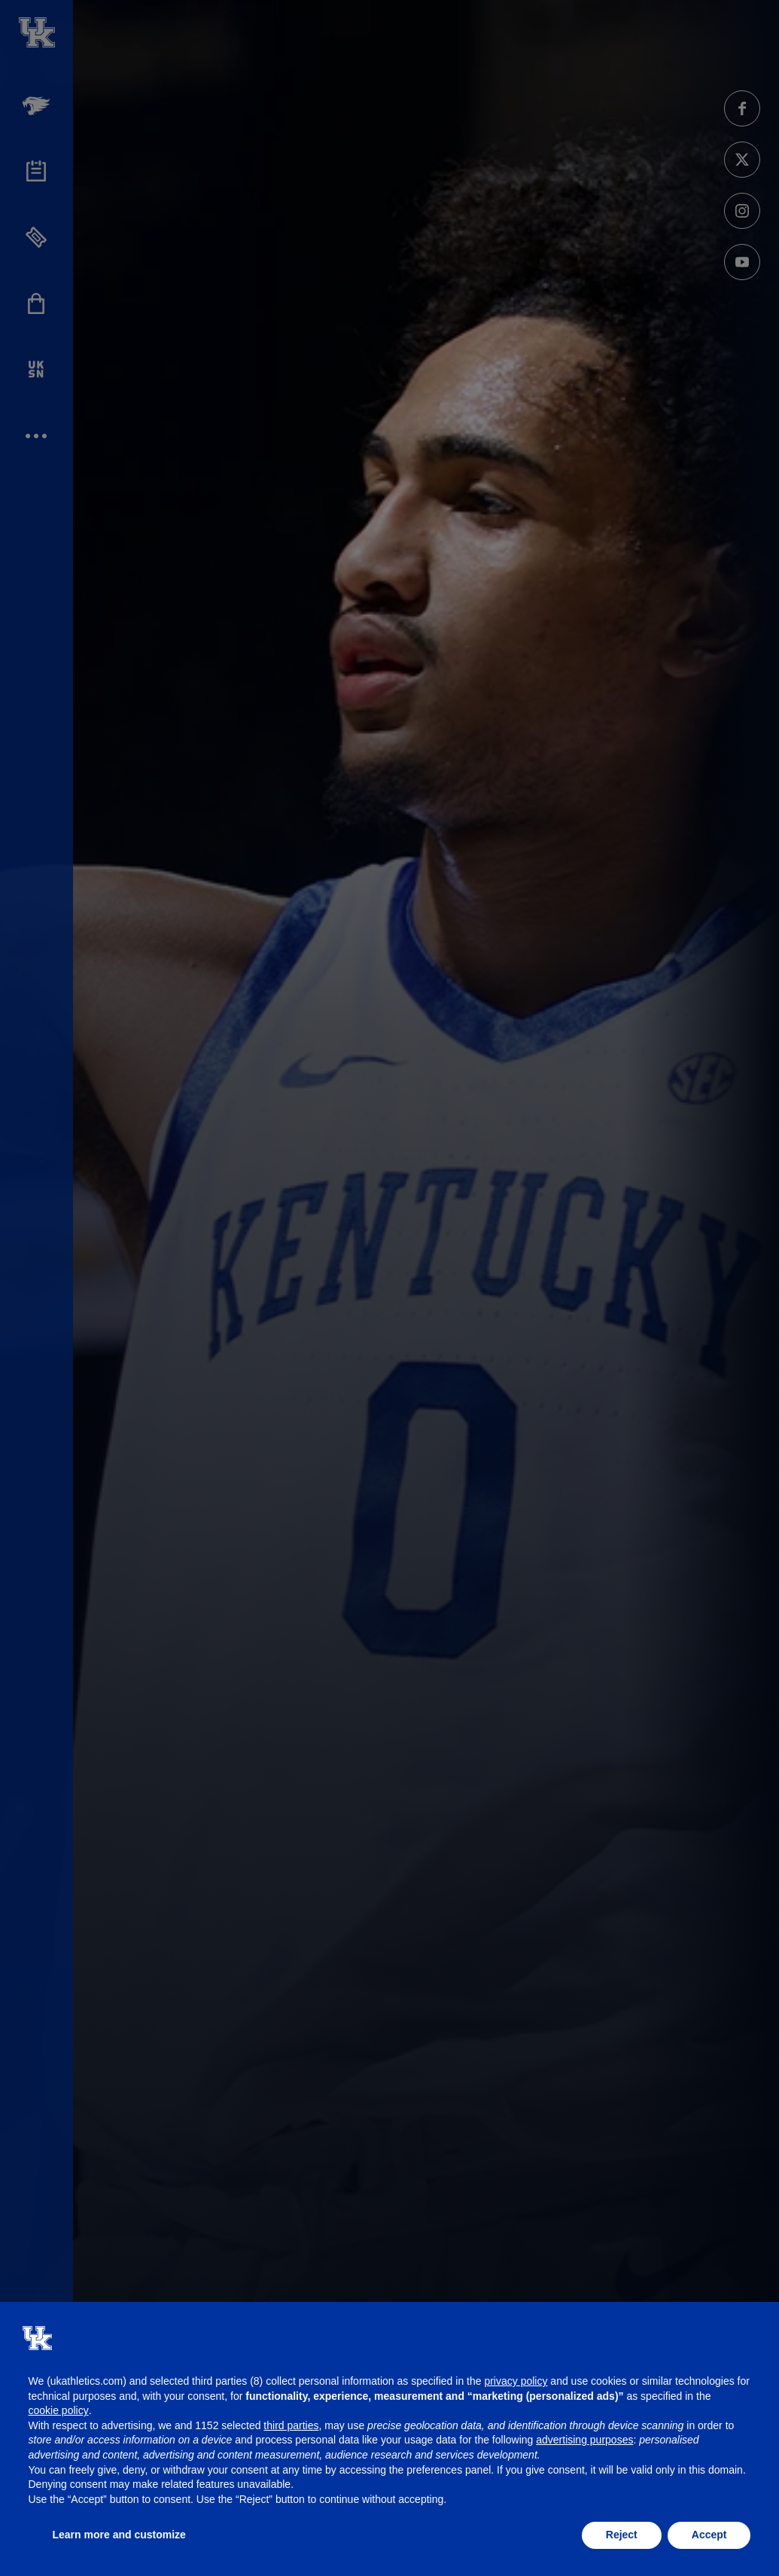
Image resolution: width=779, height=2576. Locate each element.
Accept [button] (709, 2535)
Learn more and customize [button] (119, 2535)
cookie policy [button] (59, 2410)
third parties (290, 2425)
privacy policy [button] (515, 2381)
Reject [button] (622, 2535)
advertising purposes (584, 2440)
